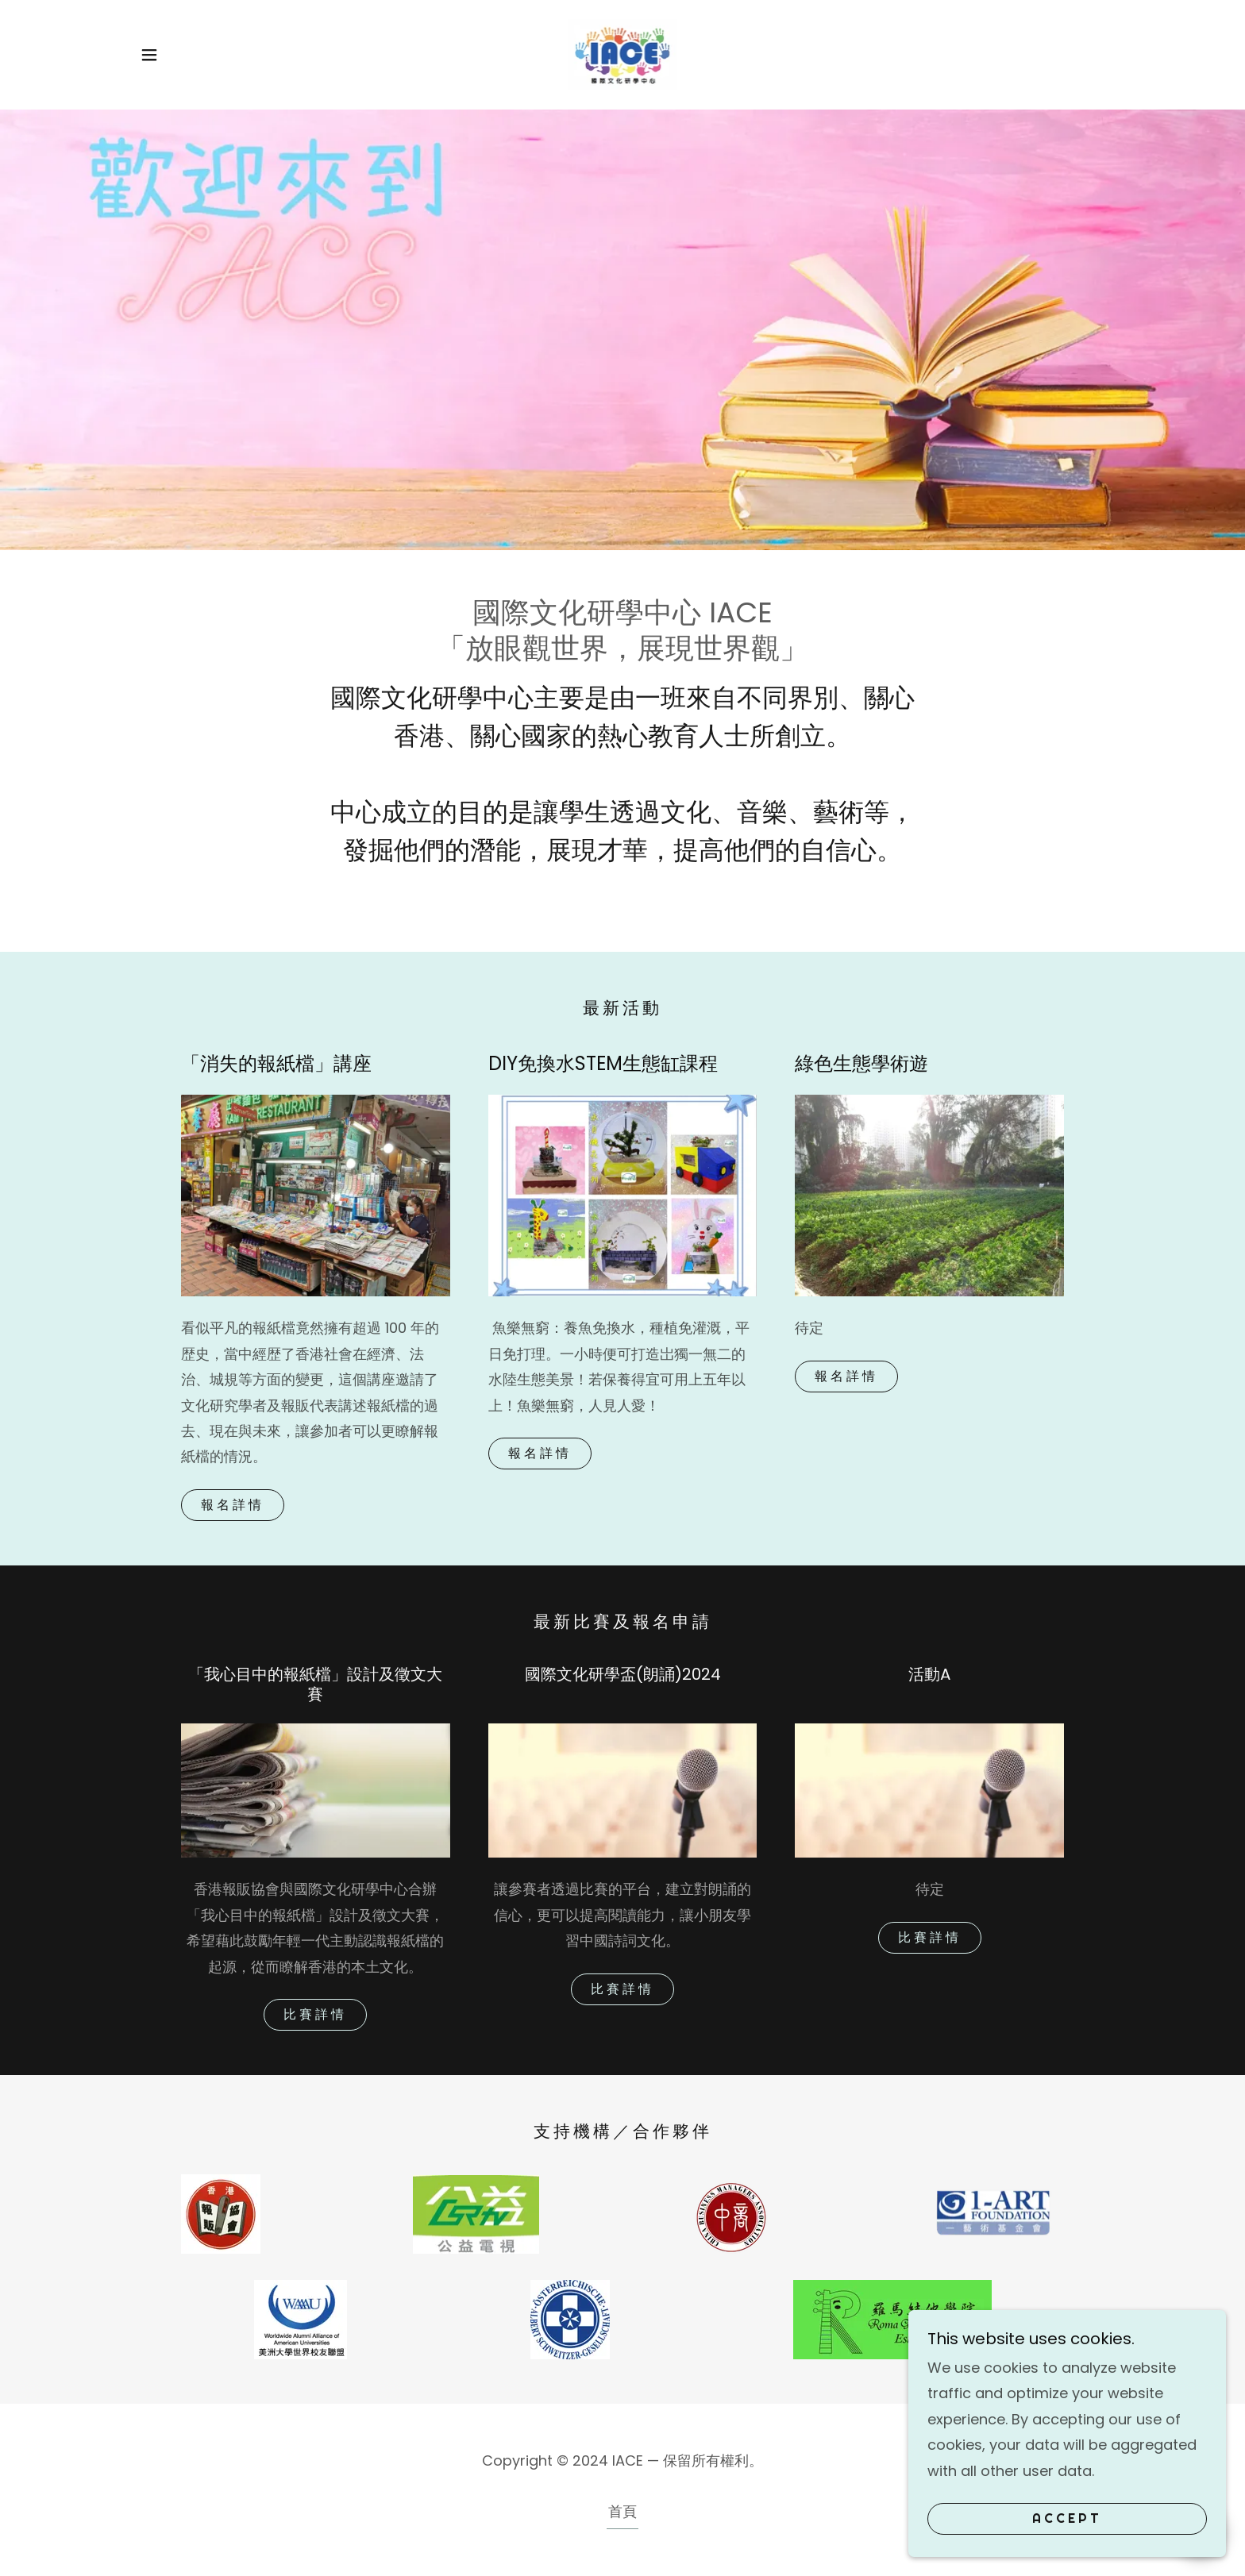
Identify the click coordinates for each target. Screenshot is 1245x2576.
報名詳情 (232, 1504)
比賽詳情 (315, 2014)
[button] (149, 55)
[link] (623, 54)
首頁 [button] (622, 2511)
